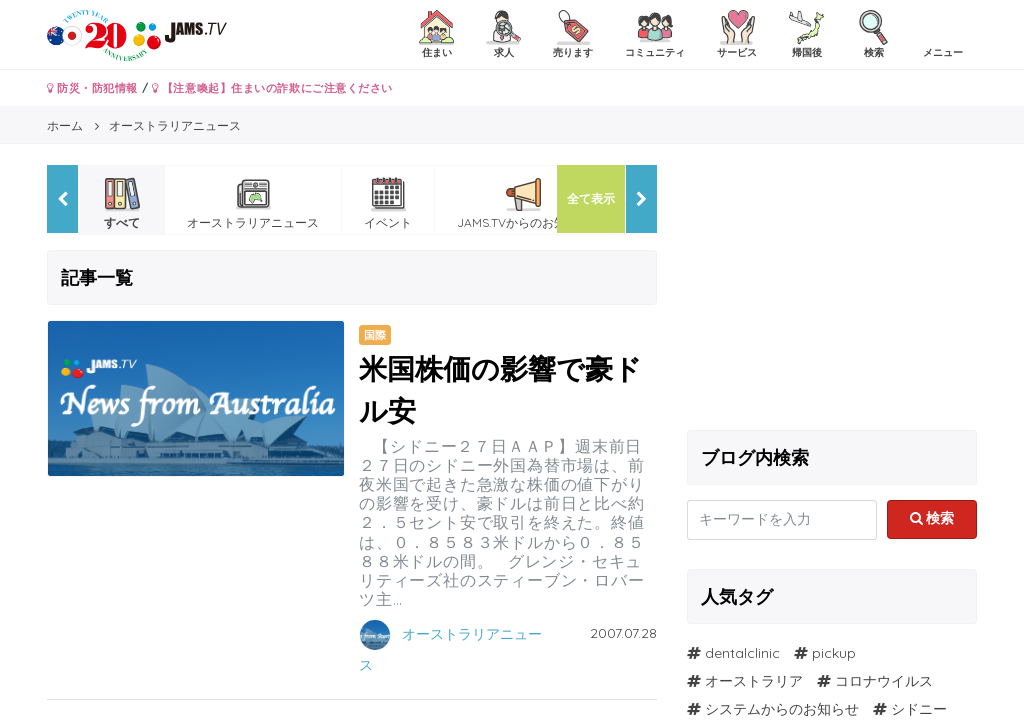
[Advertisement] (832, 290)
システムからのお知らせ (782, 709)
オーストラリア (754, 681)
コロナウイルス (884, 681)
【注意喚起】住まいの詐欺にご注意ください (272, 88)
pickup (834, 653)
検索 (932, 518)
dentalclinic (742, 653)
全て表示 (591, 198)
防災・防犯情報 (92, 88)
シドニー (919, 709)
